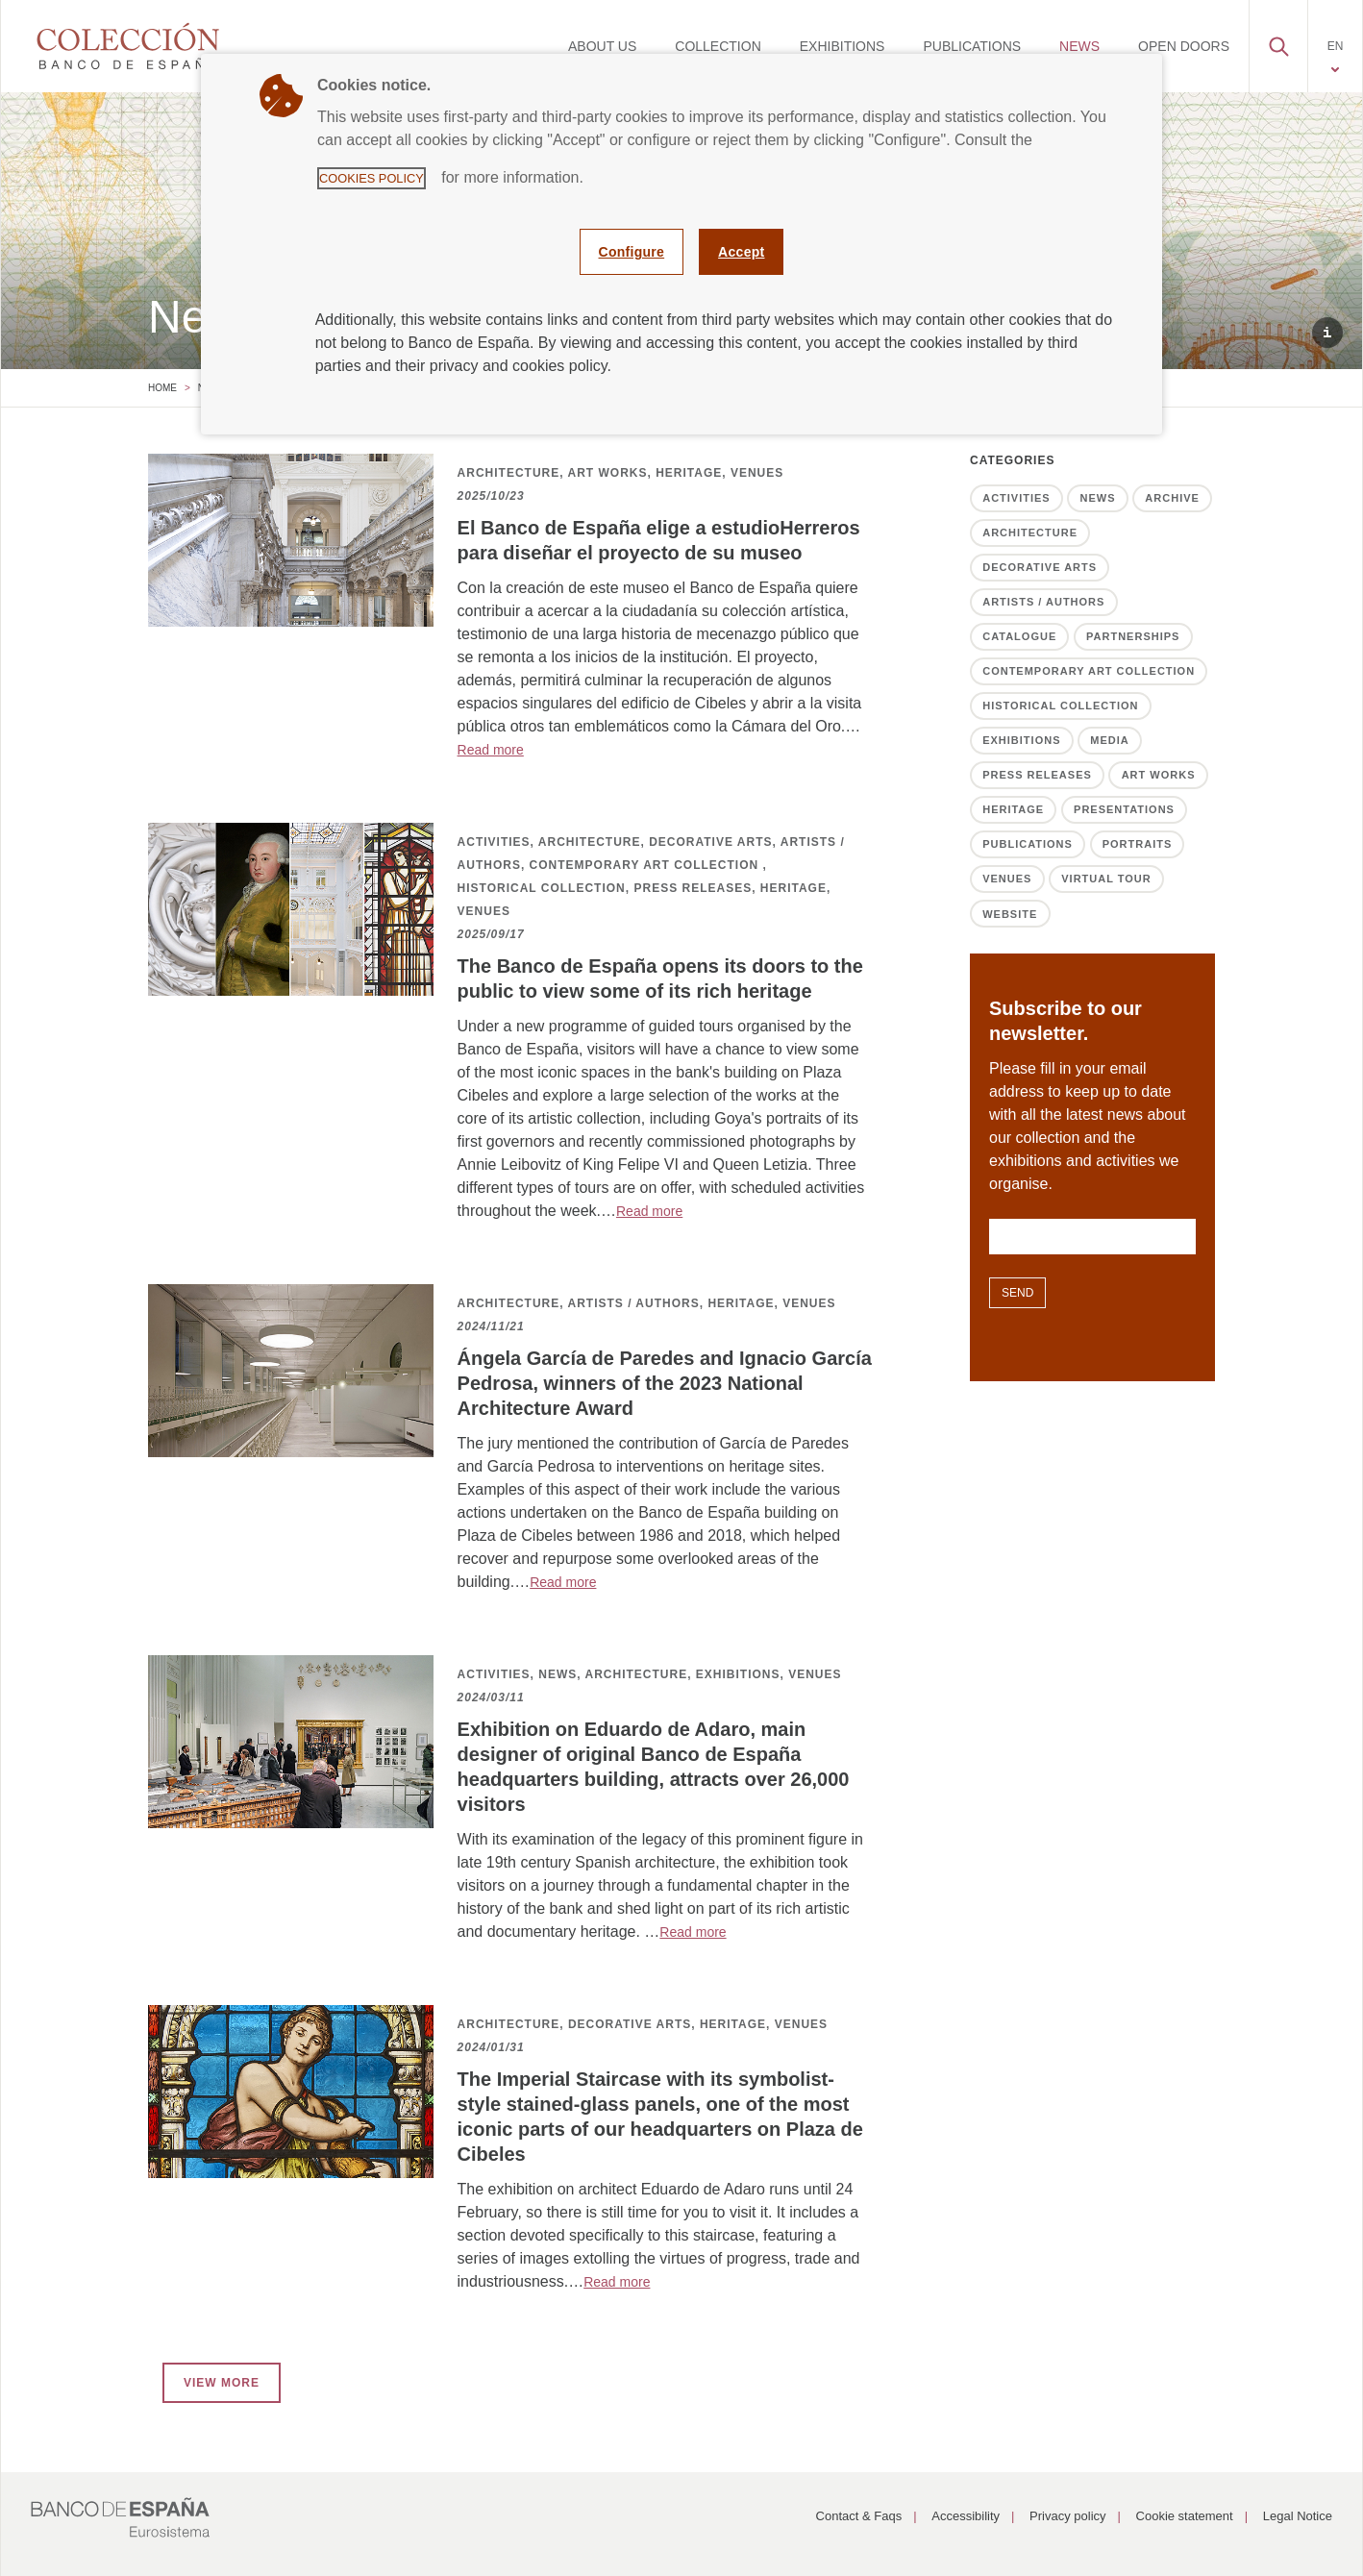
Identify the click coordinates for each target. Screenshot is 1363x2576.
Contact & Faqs (859, 2516)
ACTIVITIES (494, 842)
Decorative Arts (1039, 567)
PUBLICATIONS (972, 46)
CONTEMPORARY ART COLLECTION (646, 865)
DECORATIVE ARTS (710, 842)
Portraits (1138, 844)
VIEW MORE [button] (222, 2383)
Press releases (1037, 774)
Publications (1027, 844)
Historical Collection (1060, 705)
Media (1109, 740)
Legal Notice (1297, 2516)
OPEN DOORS (1183, 46)
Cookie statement (1184, 2516)
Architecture (1030, 532)
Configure (632, 252)
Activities (1016, 498)
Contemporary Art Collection (1088, 671)
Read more (491, 749)
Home (162, 388)
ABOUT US (602, 46)
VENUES (757, 473)
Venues (1006, 878)
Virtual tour (1106, 878)
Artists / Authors (1043, 601)
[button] (1278, 41)
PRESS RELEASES (692, 888)
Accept (741, 252)
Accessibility (965, 2516)
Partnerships (1132, 636)
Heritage (1013, 809)
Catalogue (1019, 636)
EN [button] (1335, 46)
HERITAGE (689, 473)
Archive (1172, 498)
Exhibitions (1021, 740)
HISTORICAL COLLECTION (542, 888)
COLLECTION (717, 46)
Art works (1159, 774)
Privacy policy (1067, 2516)
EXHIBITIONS (842, 46)
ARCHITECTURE (509, 473)
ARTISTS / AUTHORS (633, 1303)
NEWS (1079, 46)
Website (1009, 914)
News (1098, 498)
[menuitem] (602, 46)
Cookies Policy (371, 178)
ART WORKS (607, 473)
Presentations (1124, 809)
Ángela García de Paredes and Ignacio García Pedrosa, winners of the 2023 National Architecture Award (665, 1383)
